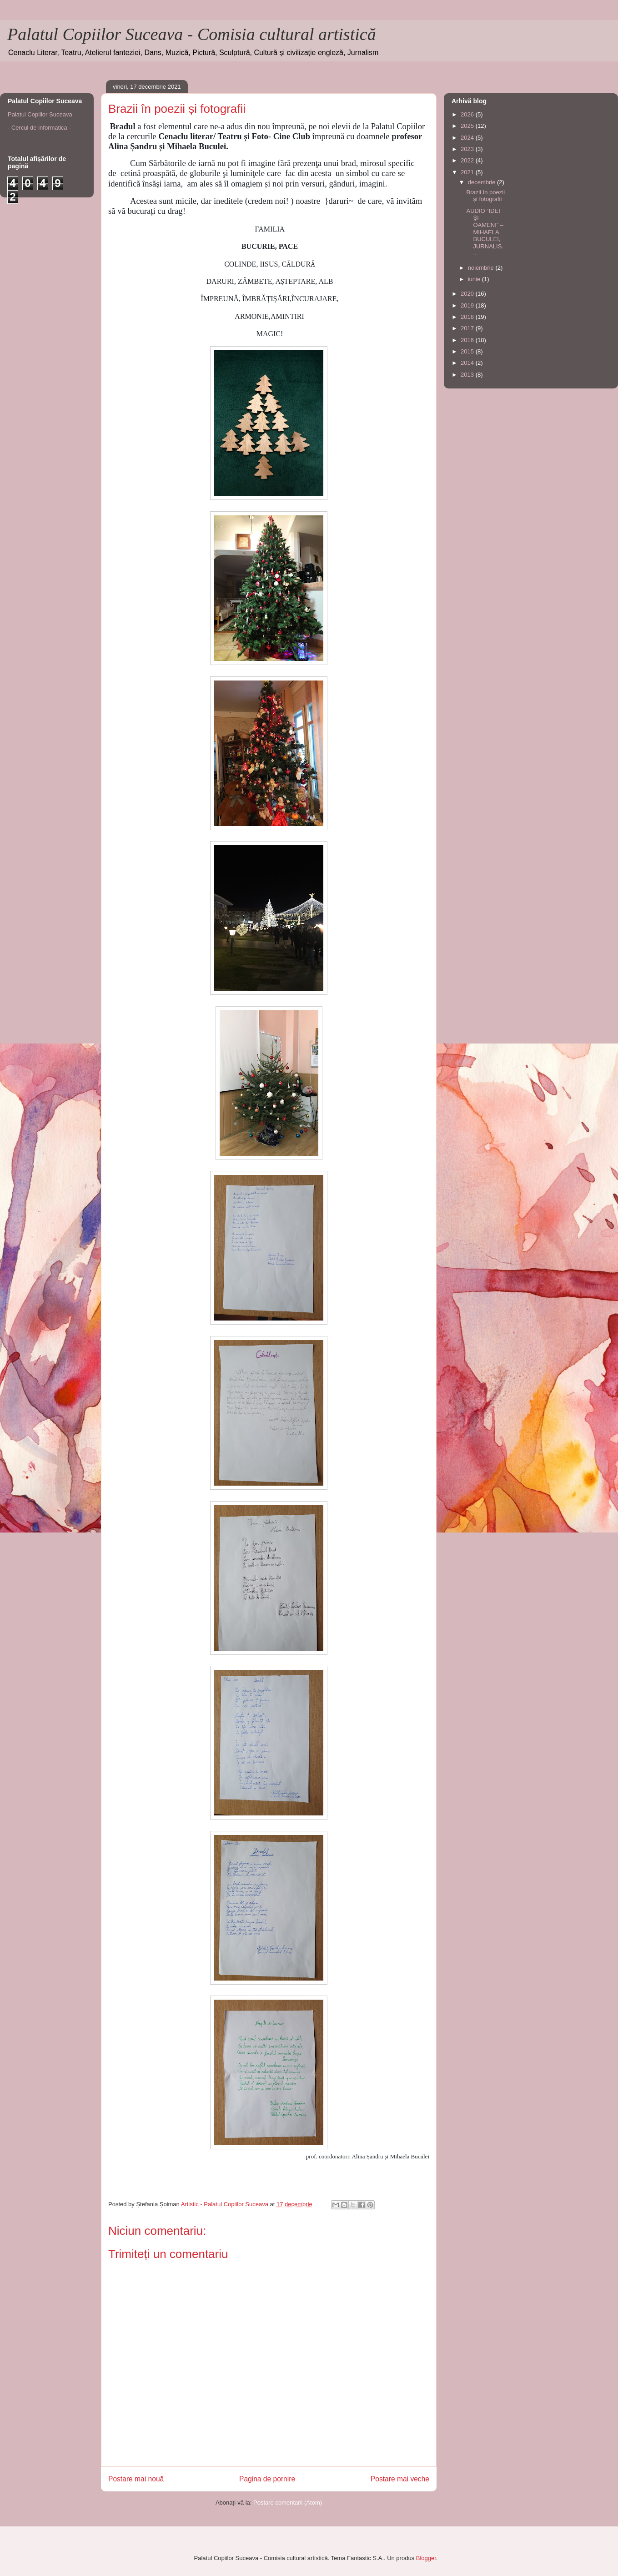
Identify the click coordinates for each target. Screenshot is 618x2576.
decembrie (482, 182)
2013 (468, 374)
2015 (468, 351)
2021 (468, 172)
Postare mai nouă (136, 2479)
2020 (468, 293)
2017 (468, 328)
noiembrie (482, 267)
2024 (468, 137)
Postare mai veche (400, 2479)
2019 (468, 305)
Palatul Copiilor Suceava (40, 114)
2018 (468, 316)
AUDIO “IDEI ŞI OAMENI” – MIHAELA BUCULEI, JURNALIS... (484, 232)
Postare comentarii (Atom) (287, 2502)
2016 (468, 340)
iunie (475, 279)
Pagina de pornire (267, 2479)
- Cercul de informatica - (39, 127)
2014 (468, 362)
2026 (468, 114)
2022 (468, 160)
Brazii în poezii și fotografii (485, 196)
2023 (468, 149)
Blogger (426, 2558)
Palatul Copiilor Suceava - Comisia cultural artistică (191, 34)
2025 (468, 125)
